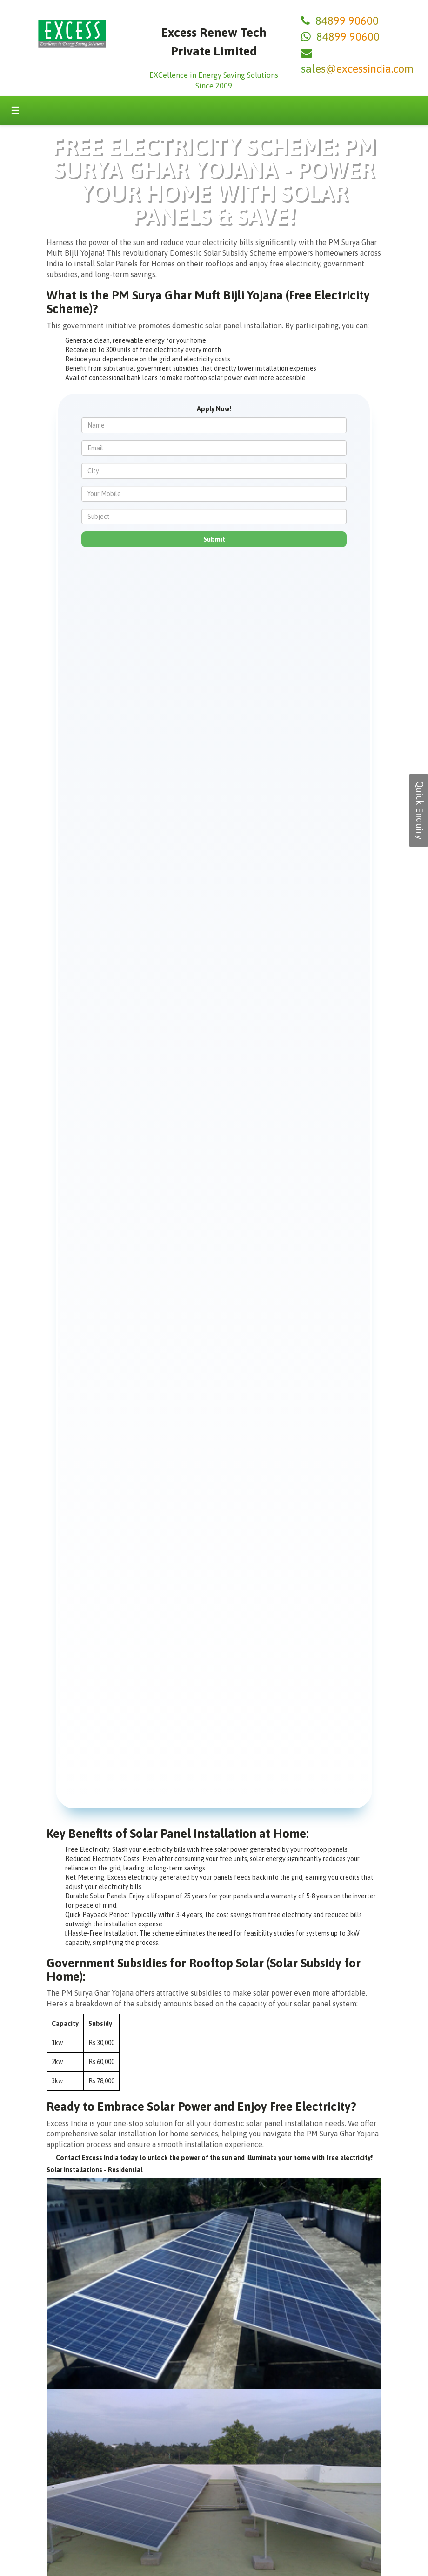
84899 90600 (347, 20)
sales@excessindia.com (357, 68)
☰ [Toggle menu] (15, 110)
